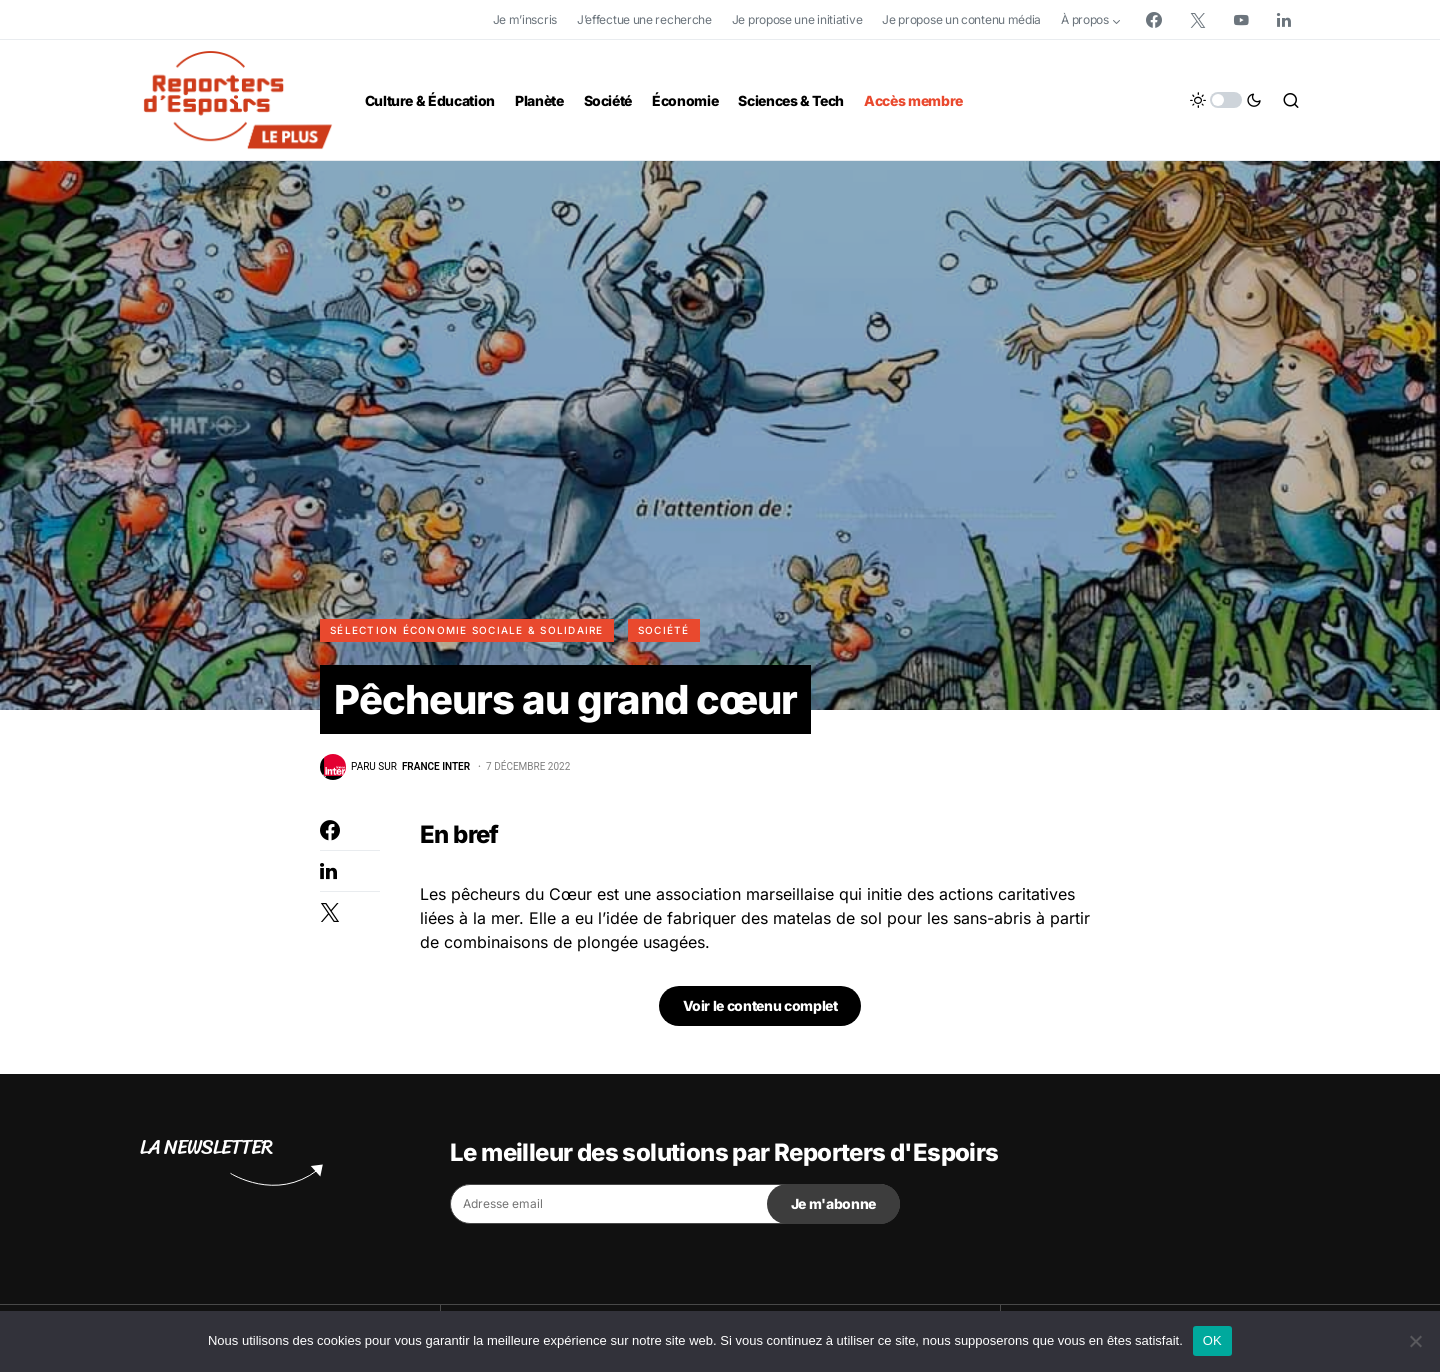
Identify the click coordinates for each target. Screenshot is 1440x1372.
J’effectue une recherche (644, 19)
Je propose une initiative (797, 19)
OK (1212, 1340)
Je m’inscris (525, 19)
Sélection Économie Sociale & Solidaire (467, 630)
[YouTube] (1241, 20)
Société (664, 630)
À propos (1085, 19)
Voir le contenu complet (760, 1005)
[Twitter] (1198, 20)
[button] (1226, 100)
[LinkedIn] (1284, 20)
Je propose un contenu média (961, 19)
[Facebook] (1154, 20)
